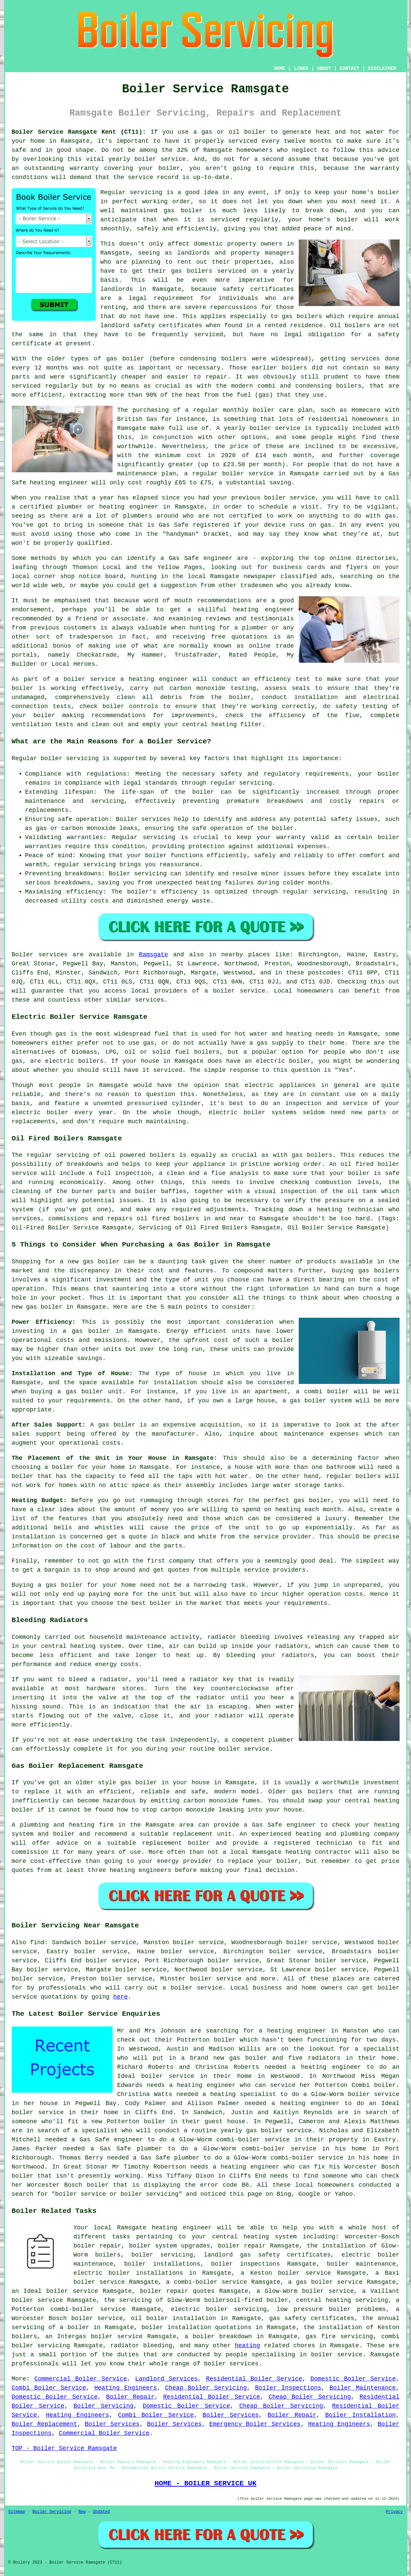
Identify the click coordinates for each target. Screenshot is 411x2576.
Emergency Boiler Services (255, 2424)
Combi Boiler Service (49, 2388)
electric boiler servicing (218, 2309)
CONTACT (349, 68)
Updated (101, 2511)
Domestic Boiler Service (353, 2378)
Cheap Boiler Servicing (206, 2388)
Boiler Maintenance (363, 2388)
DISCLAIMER (382, 68)
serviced (224, 219)
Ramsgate (153, 954)
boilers (234, 358)
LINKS (301, 68)
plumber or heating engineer (107, 507)
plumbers (137, 516)
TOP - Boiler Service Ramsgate (64, 2448)
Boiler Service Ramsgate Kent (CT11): (79, 132)
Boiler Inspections (288, 2388)
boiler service (160, 159)
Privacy (394, 2511)
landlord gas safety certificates (267, 2255)
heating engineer (59, 482)
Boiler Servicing (104, 2406)
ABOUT (324, 68)
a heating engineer (154, 679)
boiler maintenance (361, 2264)
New (82, 2511)
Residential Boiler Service (254, 2378)
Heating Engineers (125, 2388)
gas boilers (302, 316)
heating (247, 2345)
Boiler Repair (130, 2397)
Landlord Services (166, 2378)
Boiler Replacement (44, 2424)
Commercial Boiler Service (80, 2378)
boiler (255, 132)
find (37, 1942)
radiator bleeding (238, 1637)
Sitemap (16, 2511)
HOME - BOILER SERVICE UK (205, 2483)
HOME (279, 68)
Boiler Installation (360, 2415)
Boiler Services (231, 2415)
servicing (146, 192)
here (120, 1997)
